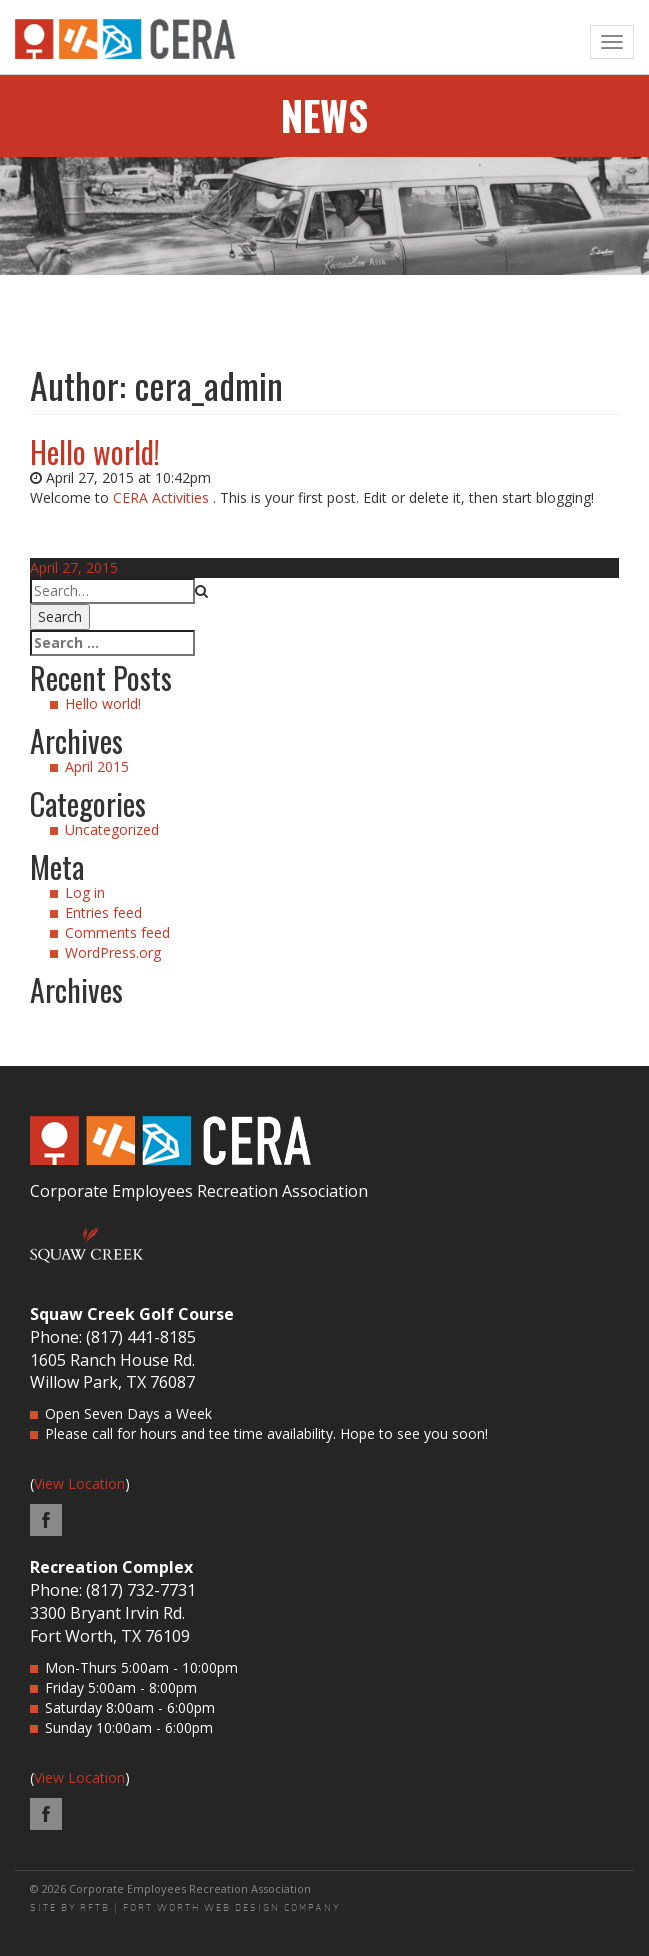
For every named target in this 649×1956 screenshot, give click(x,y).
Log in (85, 892)
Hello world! (95, 451)
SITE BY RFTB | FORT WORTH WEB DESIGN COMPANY (185, 1908)
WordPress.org (113, 952)
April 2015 (97, 766)
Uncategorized (112, 829)
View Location (79, 1483)
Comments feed (117, 932)
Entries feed (103, 912)
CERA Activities (161, 497)
